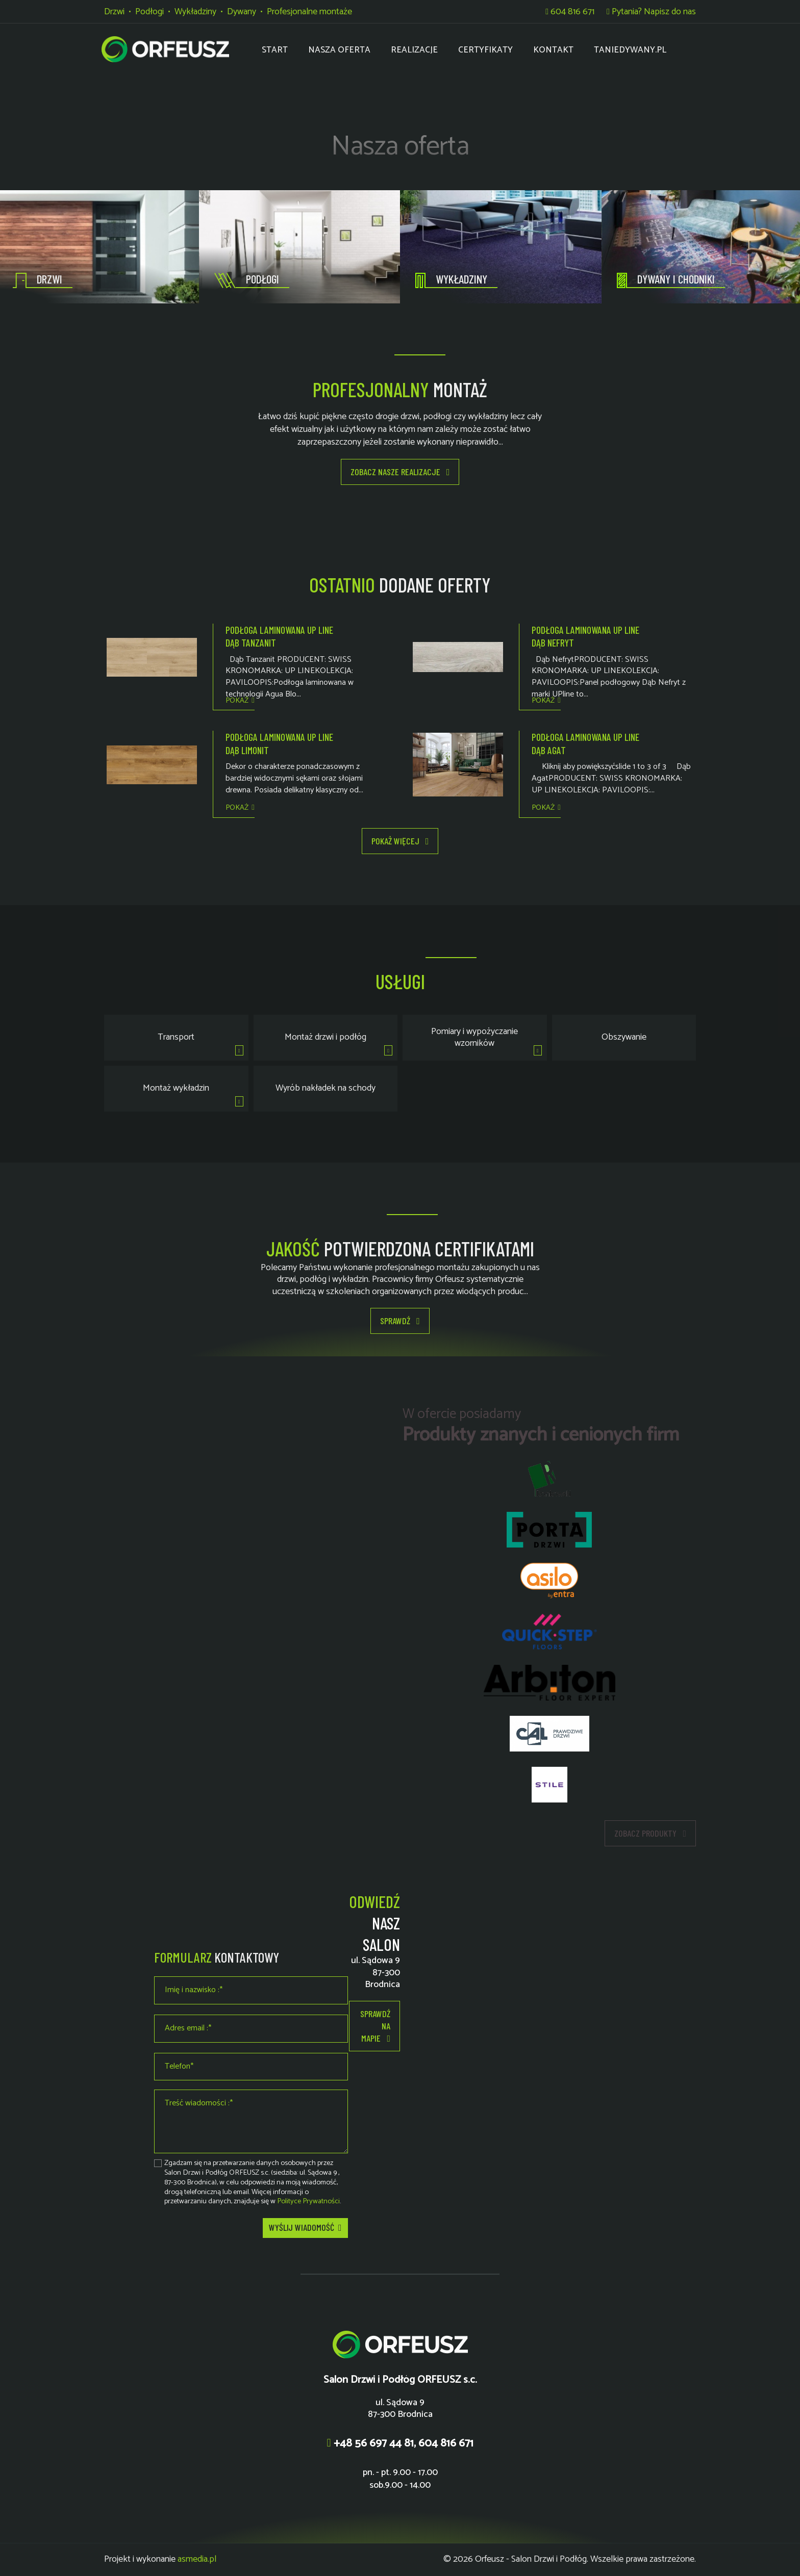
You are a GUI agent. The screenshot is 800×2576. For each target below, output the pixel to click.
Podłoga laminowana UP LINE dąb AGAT (585, 743)
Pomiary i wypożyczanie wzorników (474, 1037)
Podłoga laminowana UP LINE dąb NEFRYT (585, 636)
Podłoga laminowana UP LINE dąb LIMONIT (279, 743)
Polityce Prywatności (308, 2201)
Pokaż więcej (400, 841)
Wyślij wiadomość (305, 2228)
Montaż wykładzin (176, 1088)
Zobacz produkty (650, 1833)
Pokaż (240, 700)
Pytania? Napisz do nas (651, 11)
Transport (176, 1037)
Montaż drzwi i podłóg (325, 1037)
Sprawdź (400, 1321)
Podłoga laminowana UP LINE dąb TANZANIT (279, 636)
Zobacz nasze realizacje (400, 472)
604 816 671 (569, 11)
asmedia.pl (197, 2559)
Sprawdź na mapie (375, 2026)
